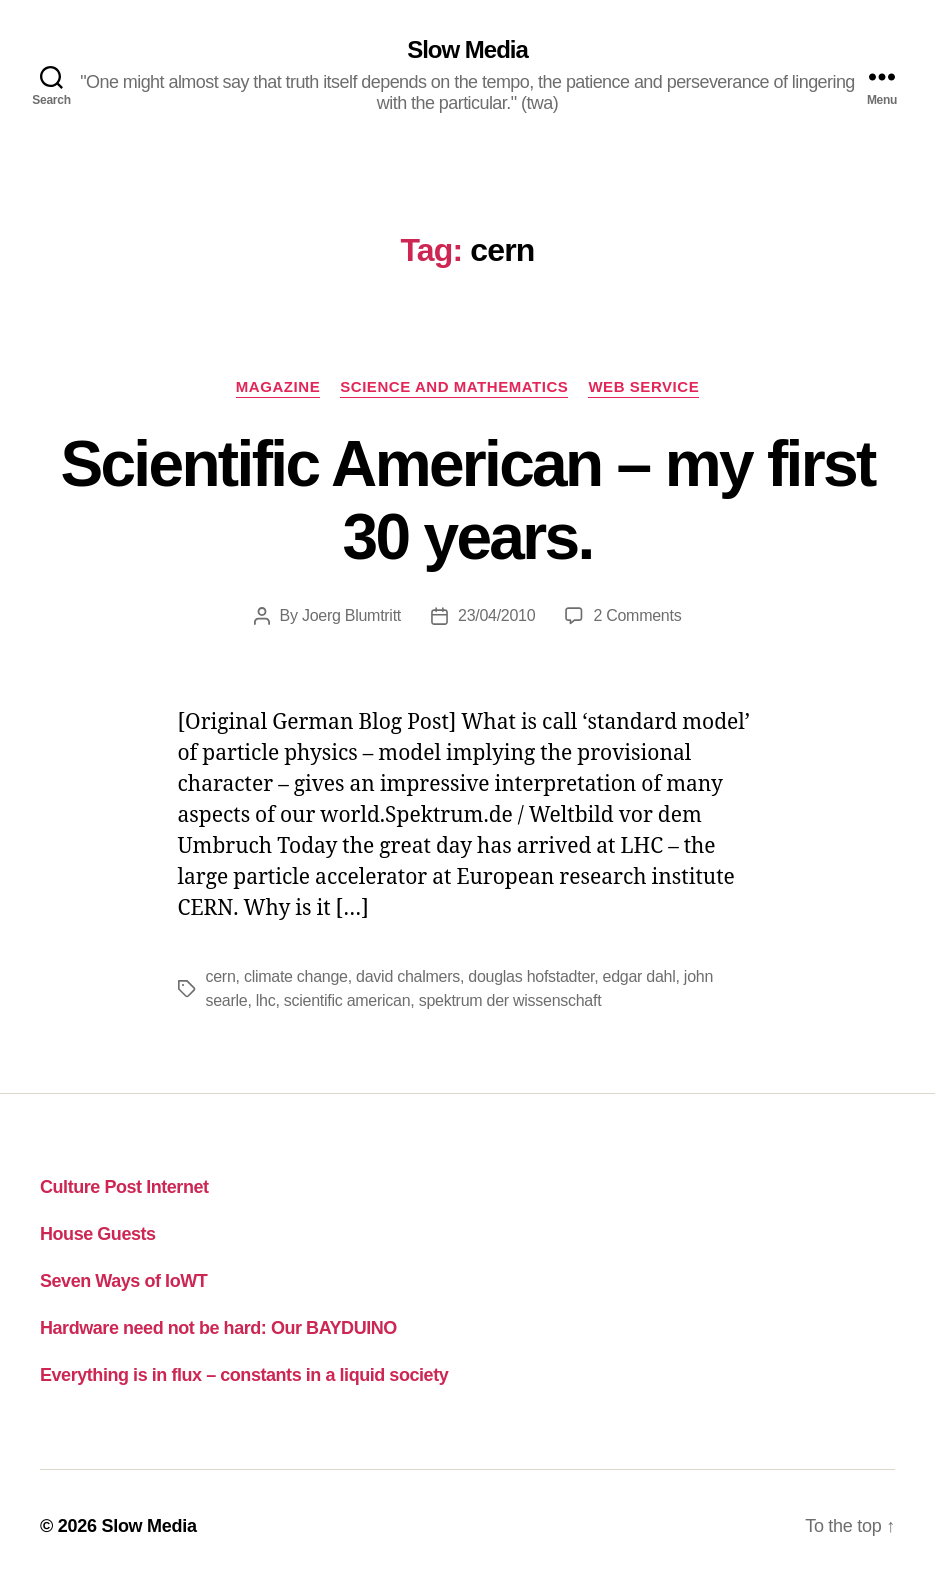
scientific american (347, 1000)
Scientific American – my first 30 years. (467, 500)
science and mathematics (454, 386)
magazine (278, 386)
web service (643, 386)
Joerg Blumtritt (351, 615)
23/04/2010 (496, 615)
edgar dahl (639, 976)
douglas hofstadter (531, 976)
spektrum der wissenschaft (510, 1000)
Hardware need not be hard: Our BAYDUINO (218, 1328)
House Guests (98, 1234)
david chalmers (408, 976)
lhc (266, 1000)
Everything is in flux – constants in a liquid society (244, 1375)
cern (221, 976)
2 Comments (637, 615)
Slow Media (467, 50)
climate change (296, 976)
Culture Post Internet (124, 1187)
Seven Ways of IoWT (123, 1281)
